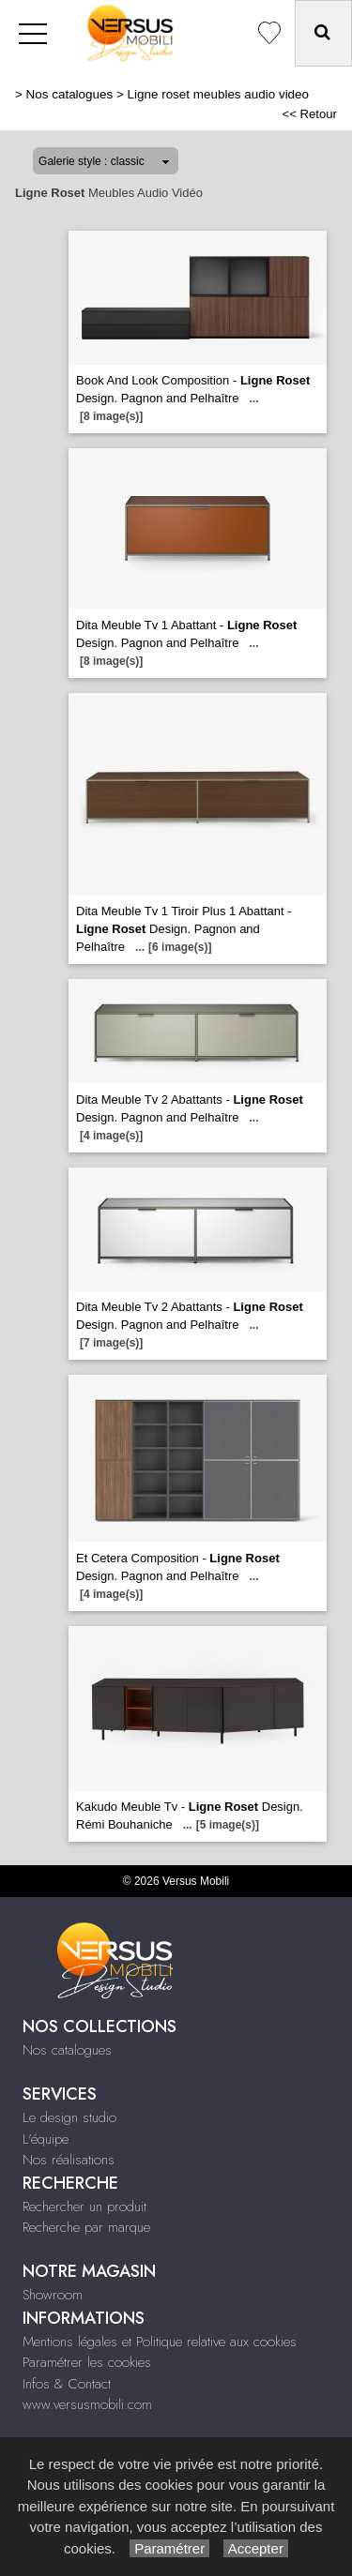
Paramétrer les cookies (87, 2362)
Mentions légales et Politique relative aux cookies (160, 2341)
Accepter (255, 2548)
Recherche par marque (86, 2227)
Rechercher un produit (84, 2206)
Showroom (53, 2294)
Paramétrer (169, 2548)
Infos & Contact (67, 2383)
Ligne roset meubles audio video (218, 94)
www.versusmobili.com (87, 2404)
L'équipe (46, 2139)
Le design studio (69, 2117)
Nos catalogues (70, 94)
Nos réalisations (69, 2159)
